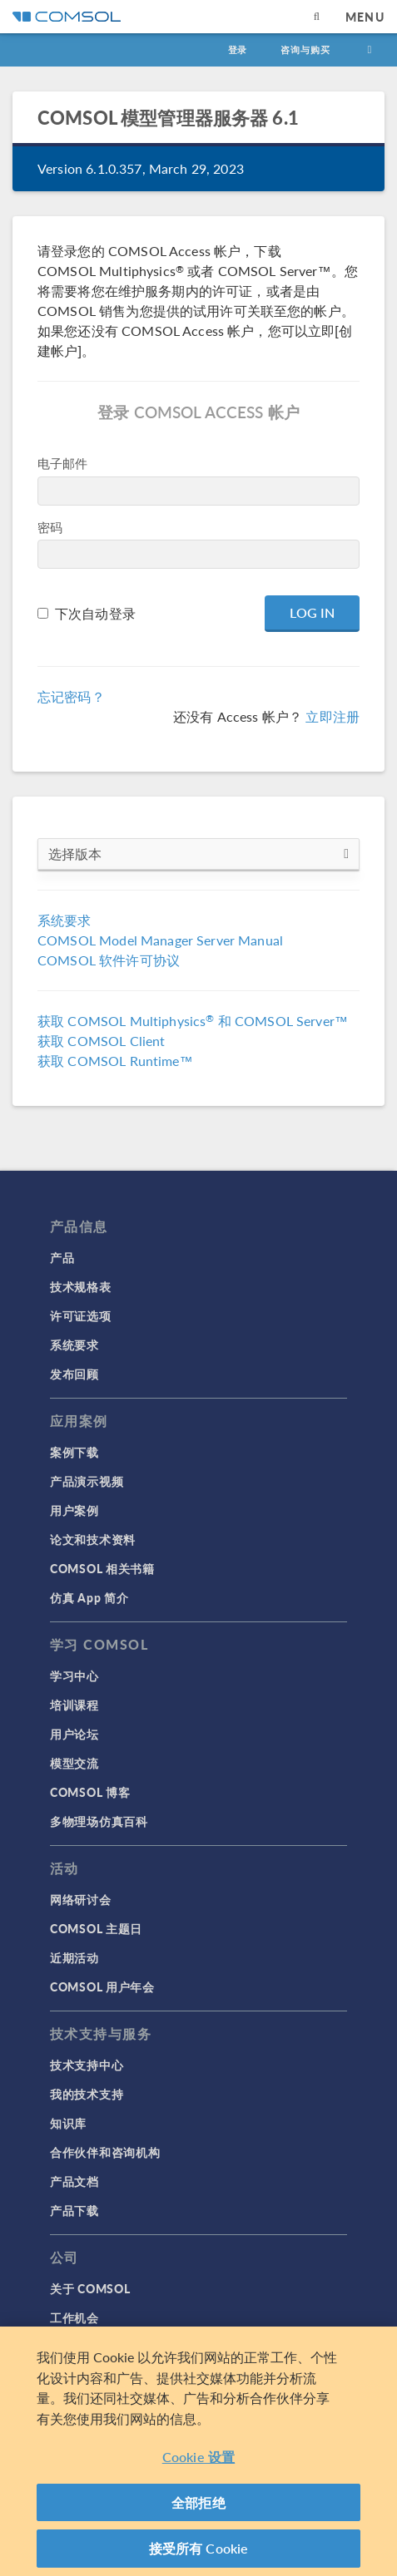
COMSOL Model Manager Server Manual (160, 940)
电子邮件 (62, 462)
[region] (198, 2451)
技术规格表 (81, 1286)
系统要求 (64, 920)
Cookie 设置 (198, 2456)
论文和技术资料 (93, 1539)
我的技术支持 (86, 2093)
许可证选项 (81, 1315)
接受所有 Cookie (199, 2548)
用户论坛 (74, 1733)
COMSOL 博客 (90, 1792)
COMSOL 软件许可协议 (108, 960)
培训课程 (74, 1704)
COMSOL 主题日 (96, 1928)
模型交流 (74, 1762)
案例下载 (74, 1451)
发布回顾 (74, 1373)
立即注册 (332, 716)
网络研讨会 (81, 1899)
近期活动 (74, 1957)
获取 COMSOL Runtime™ (115, 1060)
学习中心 (74, 1675)
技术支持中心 (86, 2064)
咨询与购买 (305, 49)
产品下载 (74, 2210)
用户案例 (74, 1510)
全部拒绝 (198, 2502)
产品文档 (74, 2181)
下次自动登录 (95, 613)
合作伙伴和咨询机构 (105, 2152)
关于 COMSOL (90, 2288)
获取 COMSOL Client (101, 1040)
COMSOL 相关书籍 (102, 1568)
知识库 (68, 2123)
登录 (238, 49)
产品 (62, 1257)
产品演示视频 (86, 1481)
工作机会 (74, 2317)
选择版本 (198, 854)
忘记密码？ (71, 696)
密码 (49, 526)
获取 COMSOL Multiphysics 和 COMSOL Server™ (192, 1020)
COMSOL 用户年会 (102, 1986)
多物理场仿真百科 (99, 1821)
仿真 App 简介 (89, 1597)
